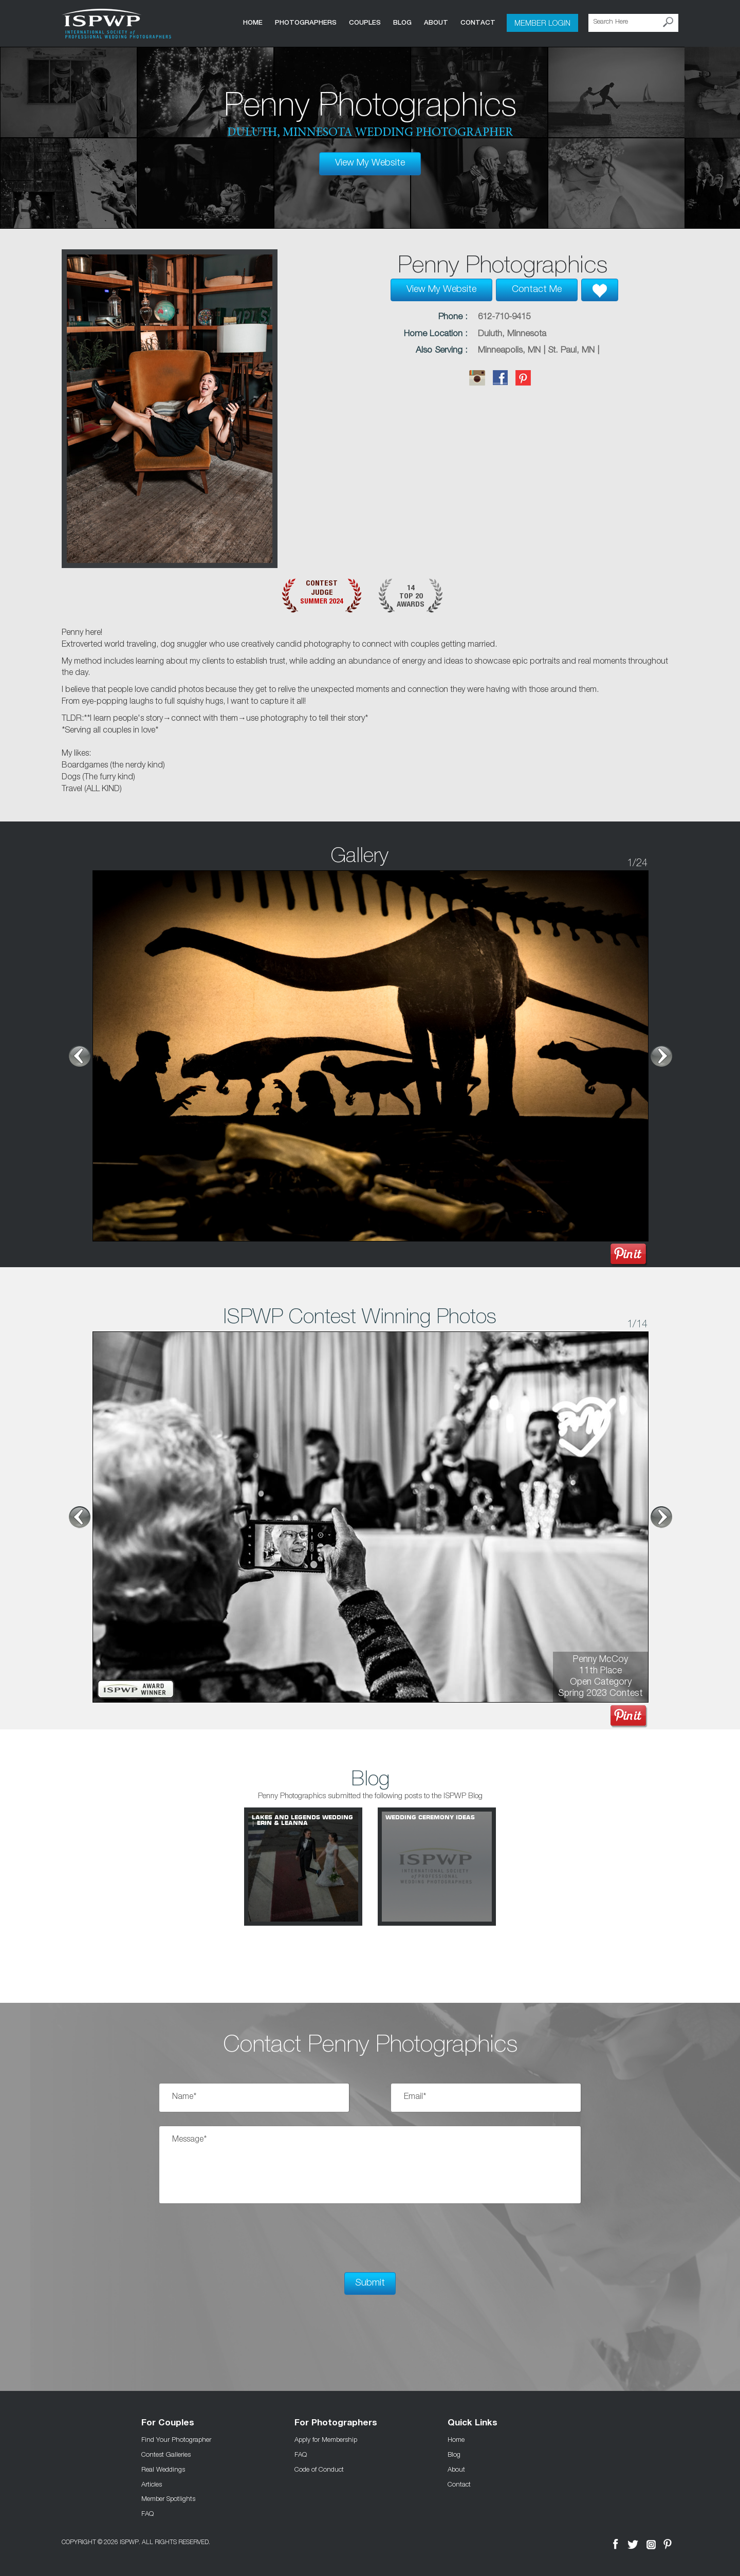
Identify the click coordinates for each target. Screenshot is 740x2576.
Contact (477, 22)
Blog (402, 22)
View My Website (370, 163)
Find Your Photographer (176, 2439)
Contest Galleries (166, 2454)
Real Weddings (163, 2469)
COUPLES (365, 22)
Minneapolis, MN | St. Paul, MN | (538, 350)
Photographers (306, 22)
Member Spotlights (168, 2498)
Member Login (542, 22)
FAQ (147, 2513)
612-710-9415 (504, 317)
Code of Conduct (319, 2469)
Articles (151, 2484)
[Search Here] (633, 23)
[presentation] (237, 2238)
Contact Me (537, 290)
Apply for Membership (325, 2439)
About (436, 22)
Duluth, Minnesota (512, 334)
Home (253, 22)
